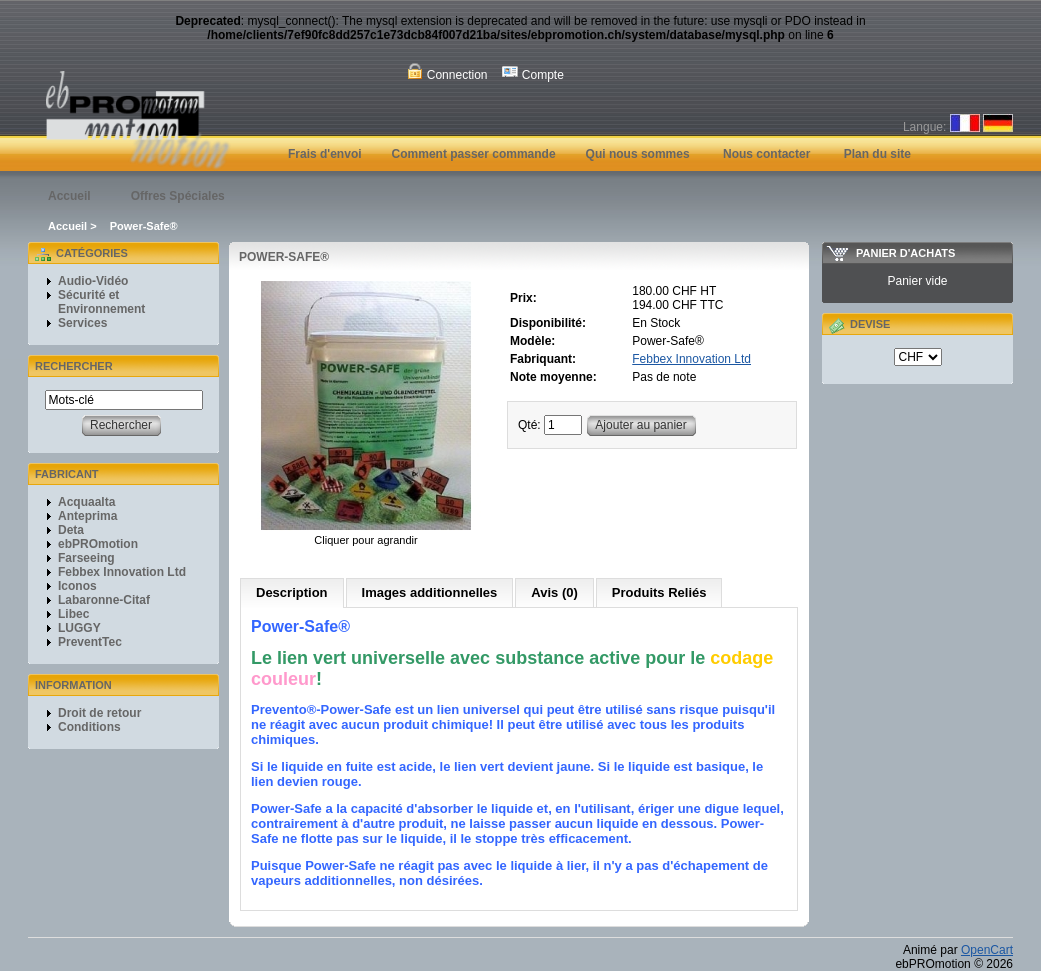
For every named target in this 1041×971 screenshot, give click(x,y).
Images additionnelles (430, 592)
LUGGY (79, 628)
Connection (447, 72)
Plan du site (877, 154)
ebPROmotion (98, 544)
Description (292, 592)
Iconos (77, 586)
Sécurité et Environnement (101, 302)
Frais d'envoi (325, 154)
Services (82, 323)
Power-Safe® (144, 226)
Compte (532, 72)
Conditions (89, 727)
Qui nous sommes (638, 154)
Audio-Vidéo (93, 281)
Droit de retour (99, 713)
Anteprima (87, 516)
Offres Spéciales (178, 196)
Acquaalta (86, 502)
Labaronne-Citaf (104, 600)
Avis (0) (554, 592)
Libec (73, 614)
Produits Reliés (659, 592)
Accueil (69, 196)
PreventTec (90, 642)
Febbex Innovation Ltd (122, 572)
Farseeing (86, 558)
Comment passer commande (474, 154)
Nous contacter (766, 154)
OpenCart (987, 950)
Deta (71, 530)
